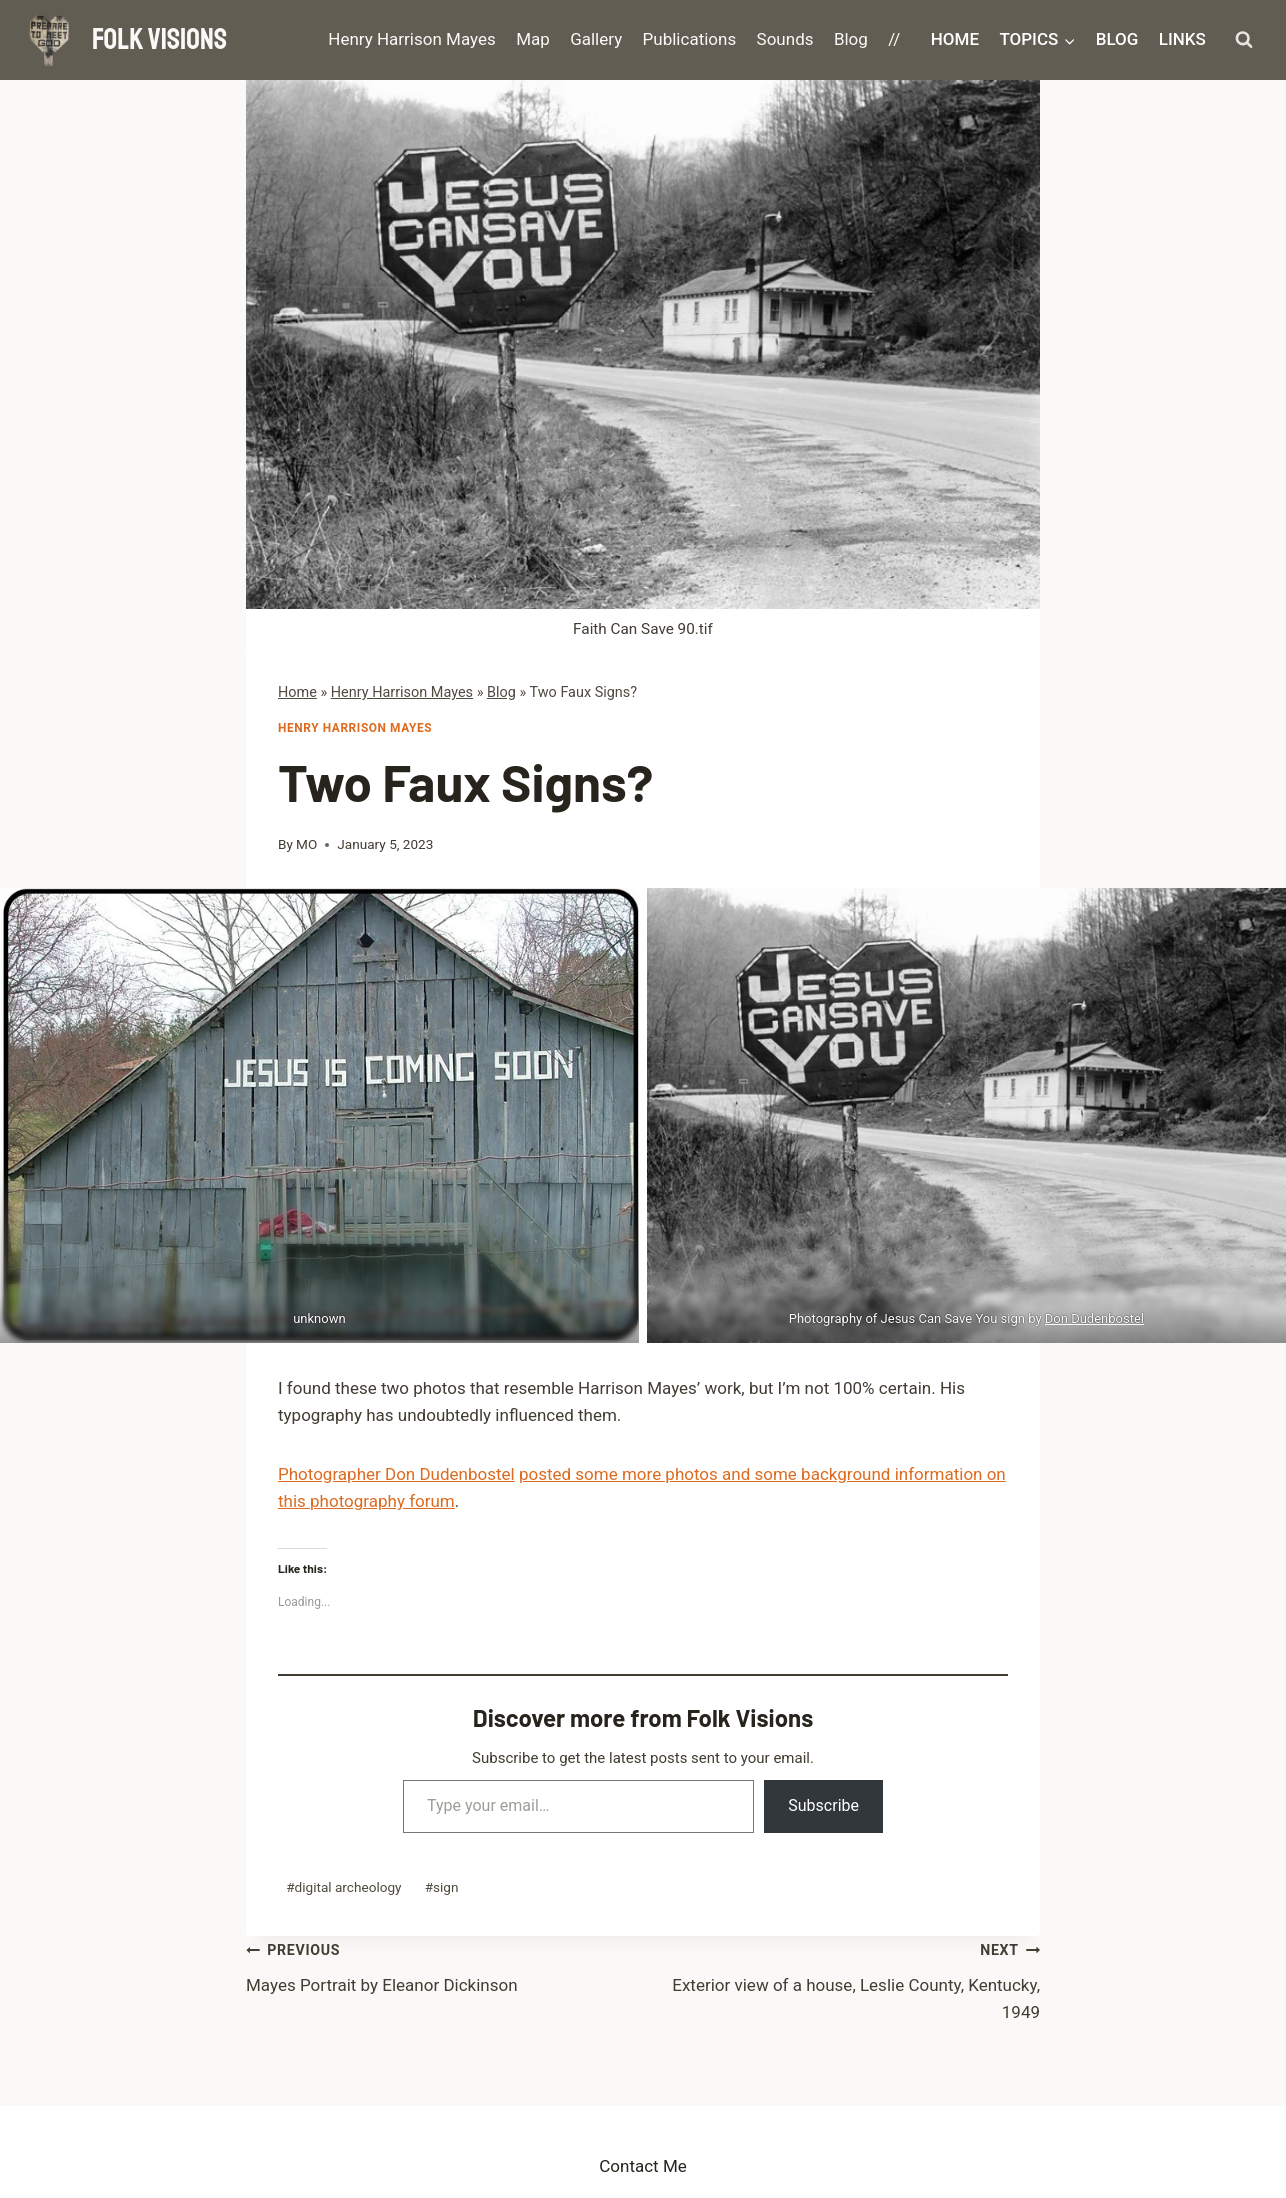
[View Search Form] (1244, 40)
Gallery (596, 39)
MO (306, 844)
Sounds (785, 39)
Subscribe (823, 1805)
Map (533, 39)
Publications (690, 39)
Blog (851, 39)
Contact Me (643, 2166)
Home (955, 39)
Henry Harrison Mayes (412, 39)
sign (442, 1887)
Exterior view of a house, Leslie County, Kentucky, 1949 (841, 1979)
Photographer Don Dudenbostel (396, 1474)
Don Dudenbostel (1094, 1318)
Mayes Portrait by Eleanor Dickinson (444, 1965)
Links (1182, 39)
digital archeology (343, 1887)
